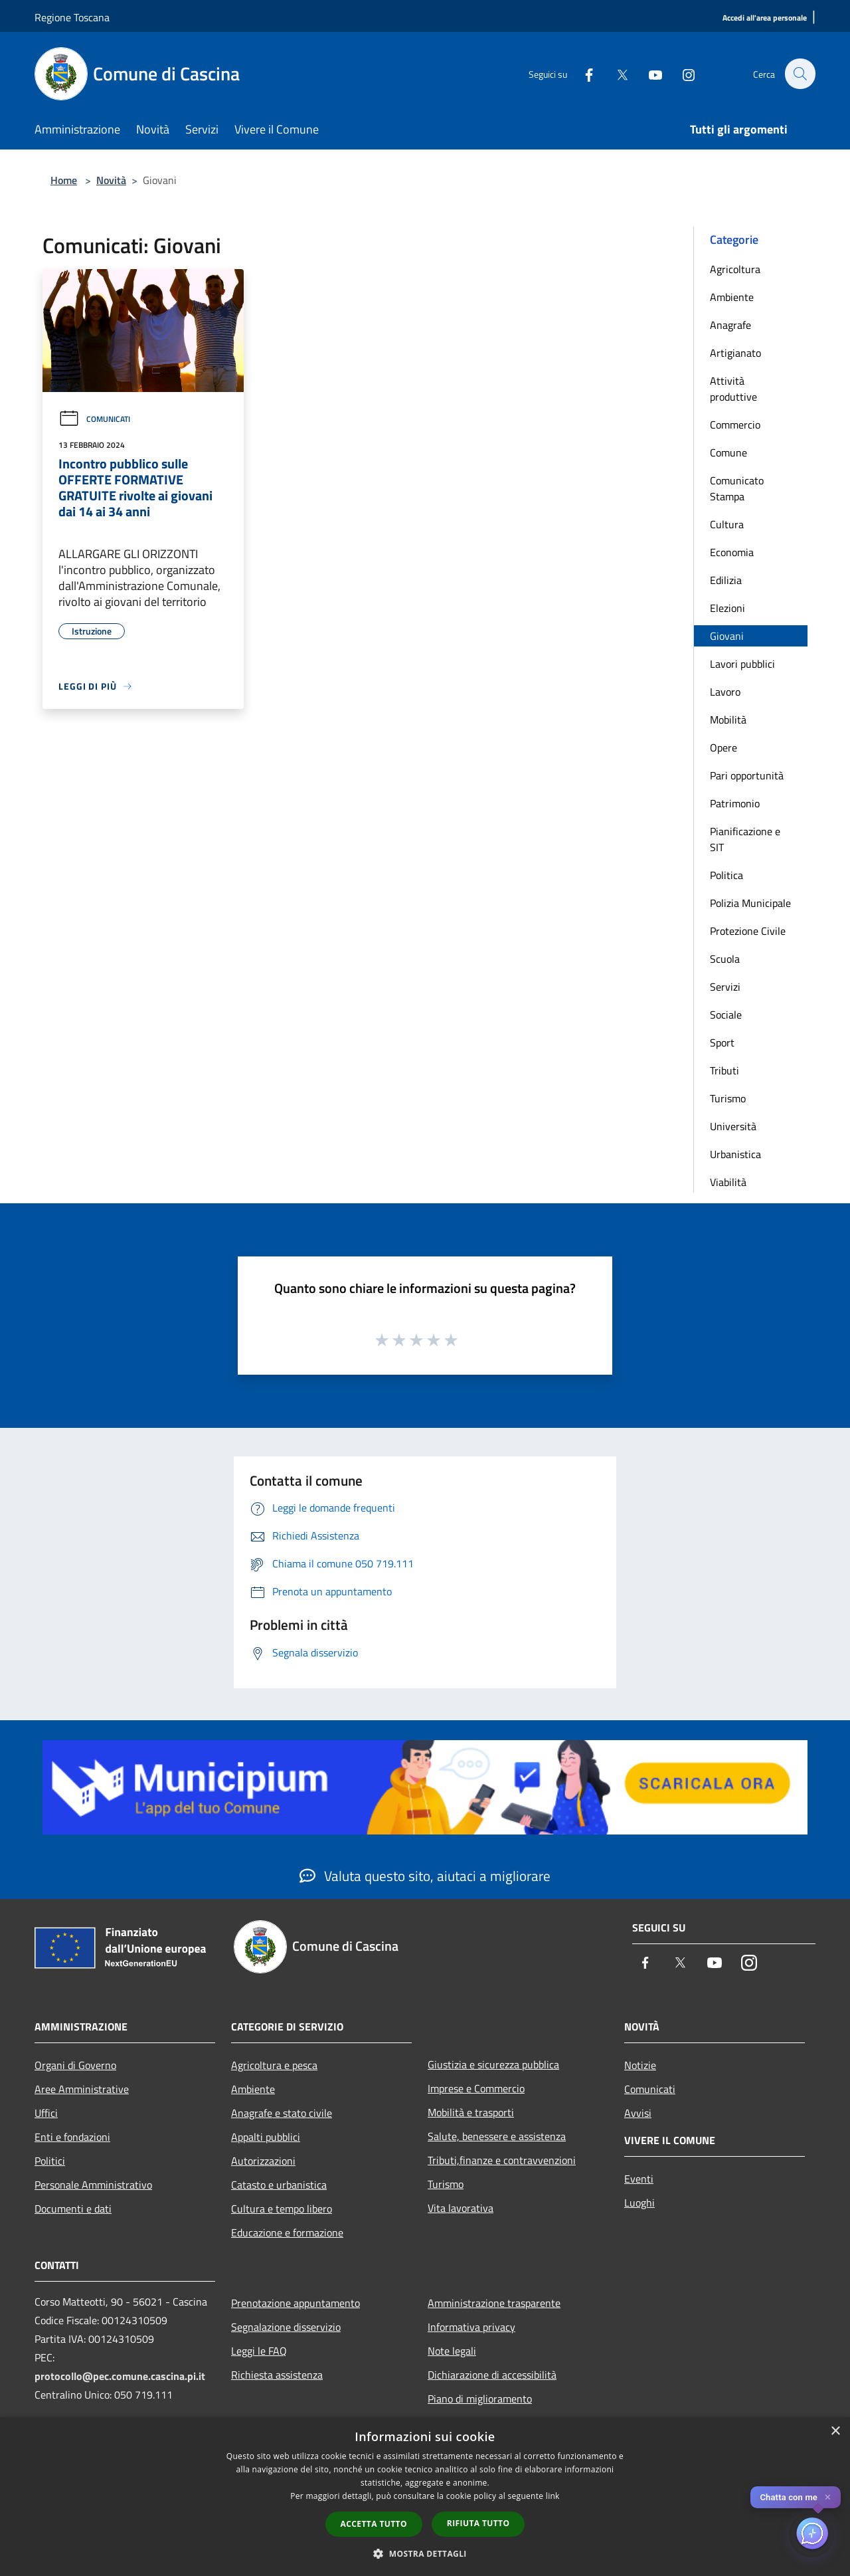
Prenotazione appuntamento (295, 2303)
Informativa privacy (471, 2327)
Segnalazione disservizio (286, 2327)
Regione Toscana (72, 17)
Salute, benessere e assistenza (497, 2136)
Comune (728, 452)
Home (63, 180)
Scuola (725, 959)
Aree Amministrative (82, 2089)
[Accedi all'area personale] (764, 18)
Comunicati (94, 419)
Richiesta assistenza (277, 2375)
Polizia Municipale (750, 903)
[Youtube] (648, 73)
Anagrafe (730, 325)
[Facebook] (581, 73)
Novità (111, 180)
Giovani (727, 636)
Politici (50, 2161)
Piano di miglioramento (480, 2399)
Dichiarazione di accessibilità (492, 2375)
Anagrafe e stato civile (281, 2113)
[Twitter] (615, 73)
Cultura (727, 524)
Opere (723, 747)
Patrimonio (735, 803)
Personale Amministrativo (93, 2185)
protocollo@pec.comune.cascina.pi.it (120, 2376)
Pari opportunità (747, 775)
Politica (726, 875)
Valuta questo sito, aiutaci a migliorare (425, 1875)
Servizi (725, 987)
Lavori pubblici (742, 664)
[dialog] (425, 2496)
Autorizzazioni (263, 2161)
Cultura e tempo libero (281, 2209)
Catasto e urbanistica (279, 2185)
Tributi (724, 1070)
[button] (425, 2553)
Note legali (452, 2351)
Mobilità (728, 720)
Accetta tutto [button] (374, 2523)
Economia (732, 552)
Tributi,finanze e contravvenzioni (502, 2160)
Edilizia (726, 580)
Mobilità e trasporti (471, 2112)
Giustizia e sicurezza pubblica (493, 2064)
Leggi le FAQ (259, 2351)
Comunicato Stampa (737, 488)
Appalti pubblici (265, 2137)
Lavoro (725, 692)
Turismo (728, 1098)
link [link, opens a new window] (553, 2496)
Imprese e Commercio (476, 2088)
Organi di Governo (75, 2065)
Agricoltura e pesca (274, 2065)
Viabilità (728, 1182)
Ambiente (732, 297)
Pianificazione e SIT (745, 839)
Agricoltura (735, 269)
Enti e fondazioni (72, 2137)
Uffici (46, 2113)
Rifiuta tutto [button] (478, 2523)
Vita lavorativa (460, 2208)
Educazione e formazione (287, 2232)
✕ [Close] (827, 2497)
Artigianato (735, 353)
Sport (722, 1042)
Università (733, 1126)
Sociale (726, 1015)
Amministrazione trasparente (494, 2303)
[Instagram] (681, 73)
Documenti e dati (73, 2209)
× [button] (835, 2431)
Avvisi (637, 2113)
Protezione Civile (748, 931)
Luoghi (639, 2203)
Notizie (640, 2065)
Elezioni (727, 608)
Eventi (638, 2179)
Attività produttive (733, 389)
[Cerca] (799, 74)
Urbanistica (735, 1154)
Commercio (735, 425)
